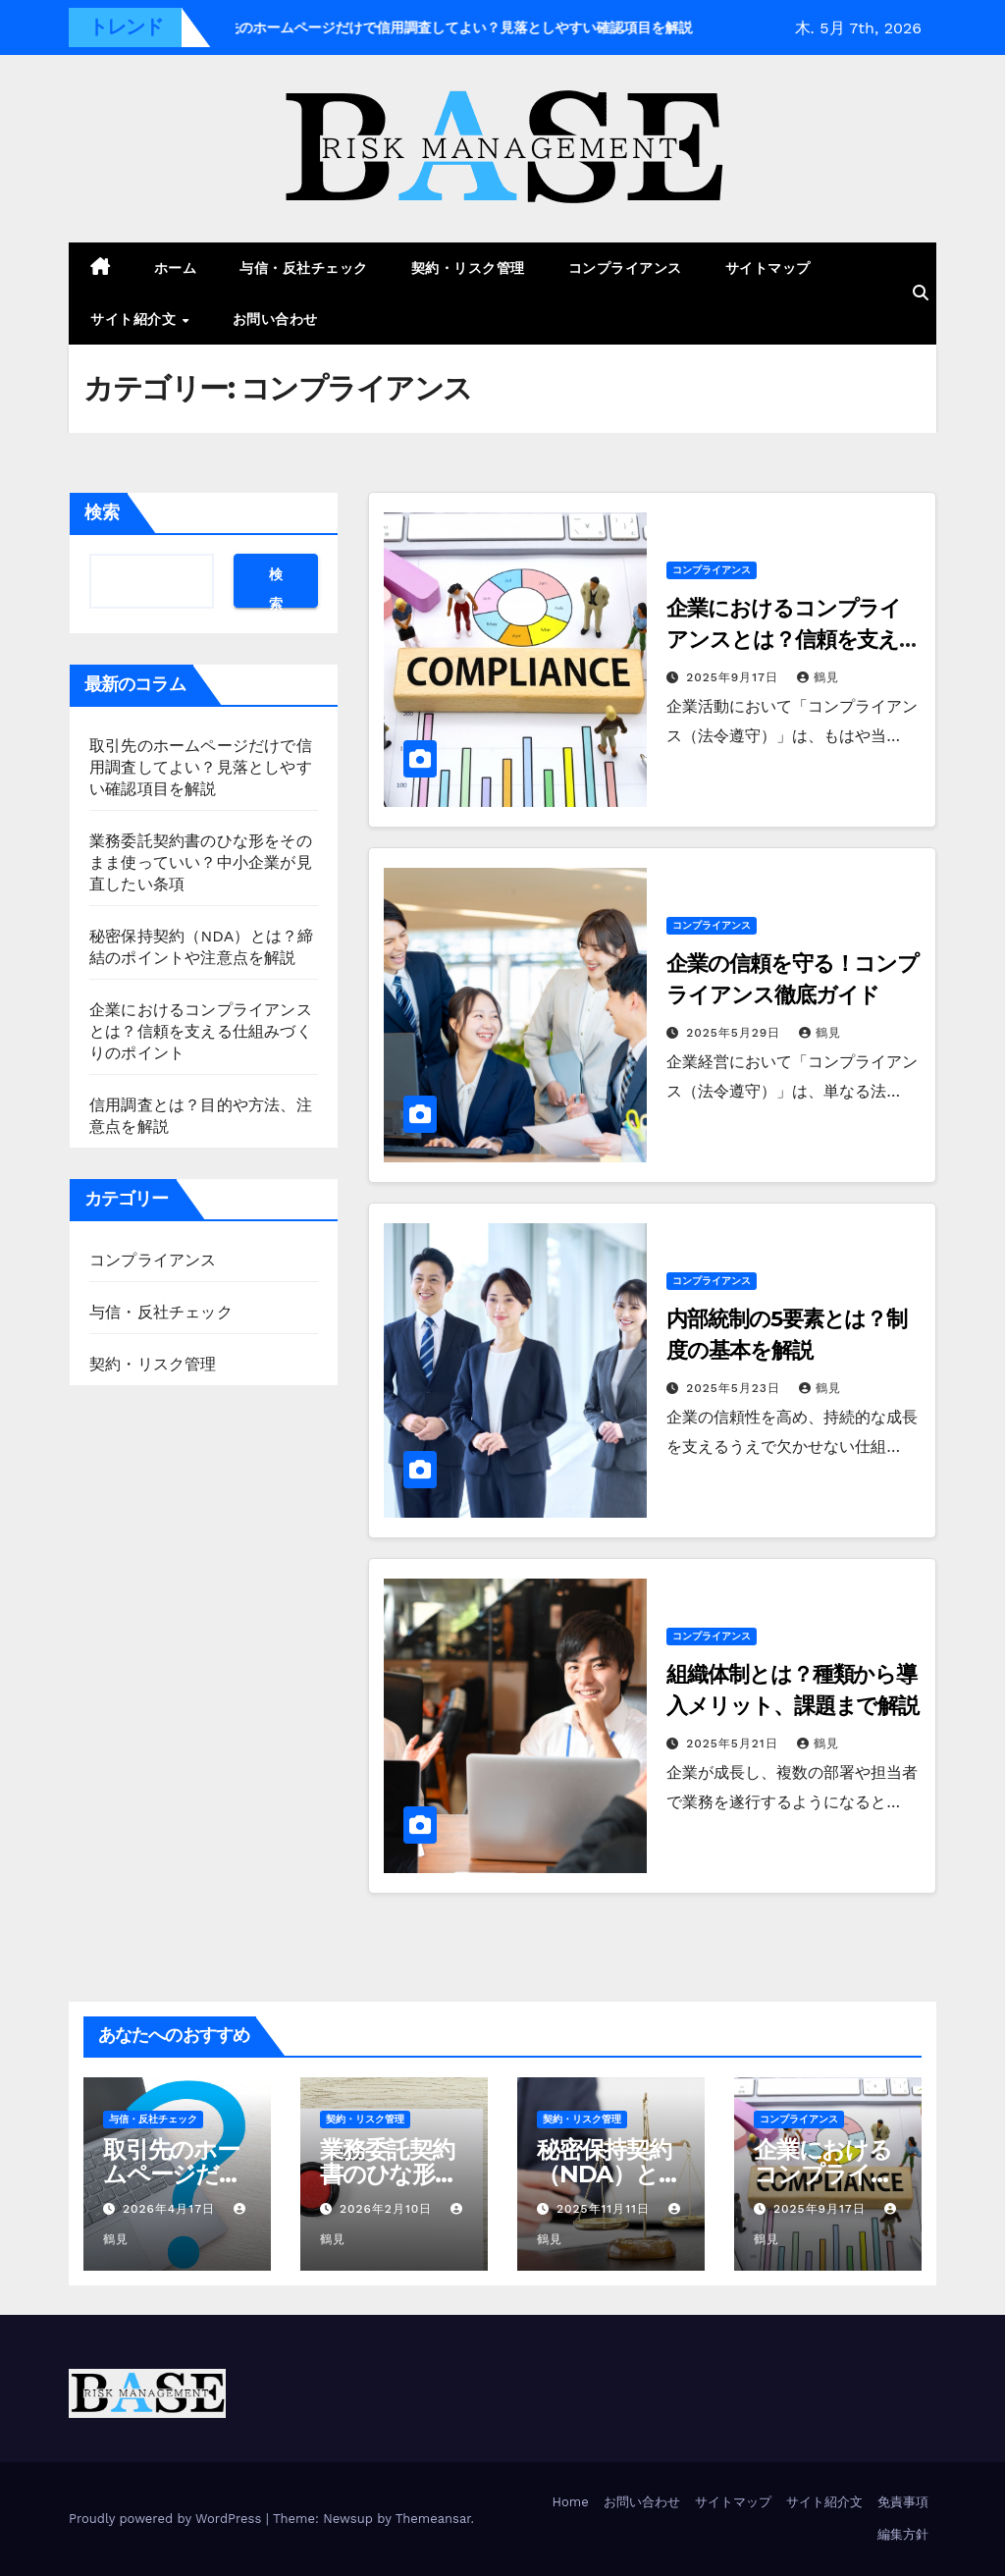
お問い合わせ (275, 319)
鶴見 (818, 677)
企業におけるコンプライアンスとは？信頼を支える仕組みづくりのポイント (200, 1031)
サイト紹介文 (135, 319)
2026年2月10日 (388, 2209)
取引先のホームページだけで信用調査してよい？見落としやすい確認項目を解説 (200, 767)
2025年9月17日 (734, 677)
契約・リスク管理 (468, 268)
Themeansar (433, 2518)
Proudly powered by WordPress (167, 2518)
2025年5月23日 (735, 1388)
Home (571, 2502)
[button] (920, 293)
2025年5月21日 (734, 1743)
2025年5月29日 (735, 1033)
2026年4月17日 (171, 2209)
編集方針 (902, 2534)
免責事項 (902, 2502)
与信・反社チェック (303, 268)
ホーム (175, 268)
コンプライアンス (625, 268)
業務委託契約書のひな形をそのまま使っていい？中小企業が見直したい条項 (200, 862)
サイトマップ (768, 268)
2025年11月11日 (605, 2209)
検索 (102, 512)
